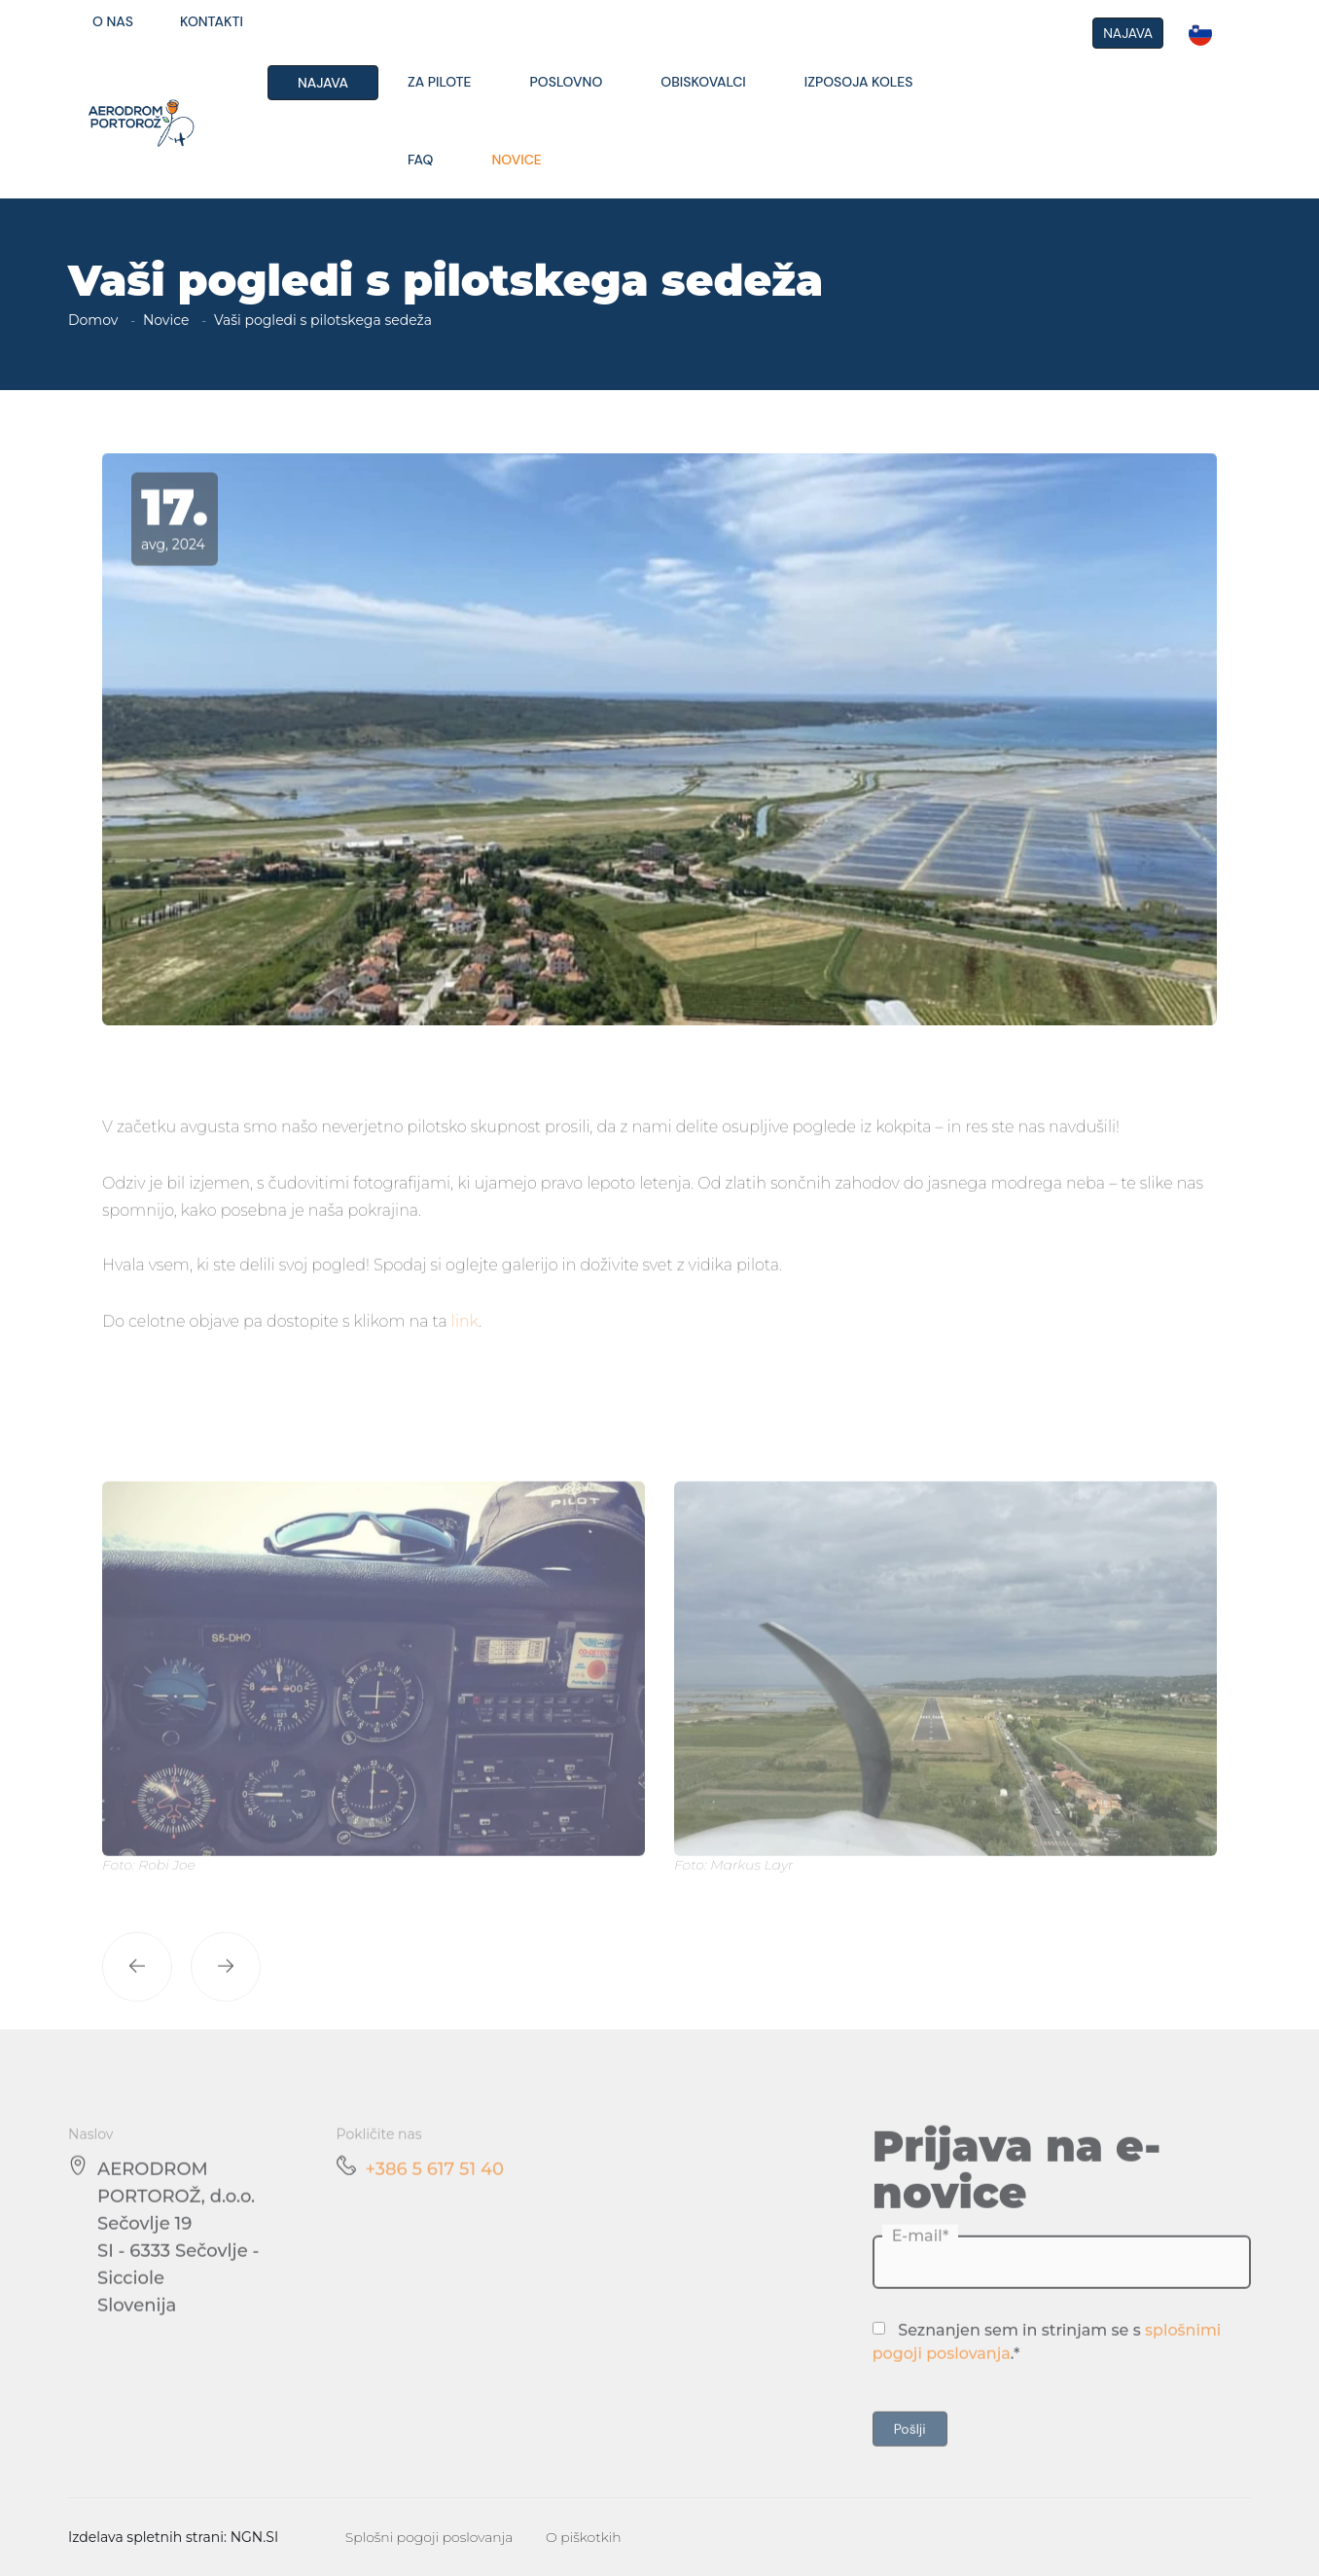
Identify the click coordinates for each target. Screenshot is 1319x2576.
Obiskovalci (702, 81)
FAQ (420, 159)
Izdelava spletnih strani (146, 2537)
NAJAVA (1128, 33)
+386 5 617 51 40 (435, 2196)
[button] (137, 1994)
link (465, 1349)
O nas (112, 21)
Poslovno (566, 81)
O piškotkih (584, 2537)
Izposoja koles (858, 81)
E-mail (917, 2263)
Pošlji (910, 2456)
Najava (323, 82)
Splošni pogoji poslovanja (429, 2537)
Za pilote (440, 81)
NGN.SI (255, 2537)
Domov (93, 320)
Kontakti (211, 21)
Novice (516, 159)
